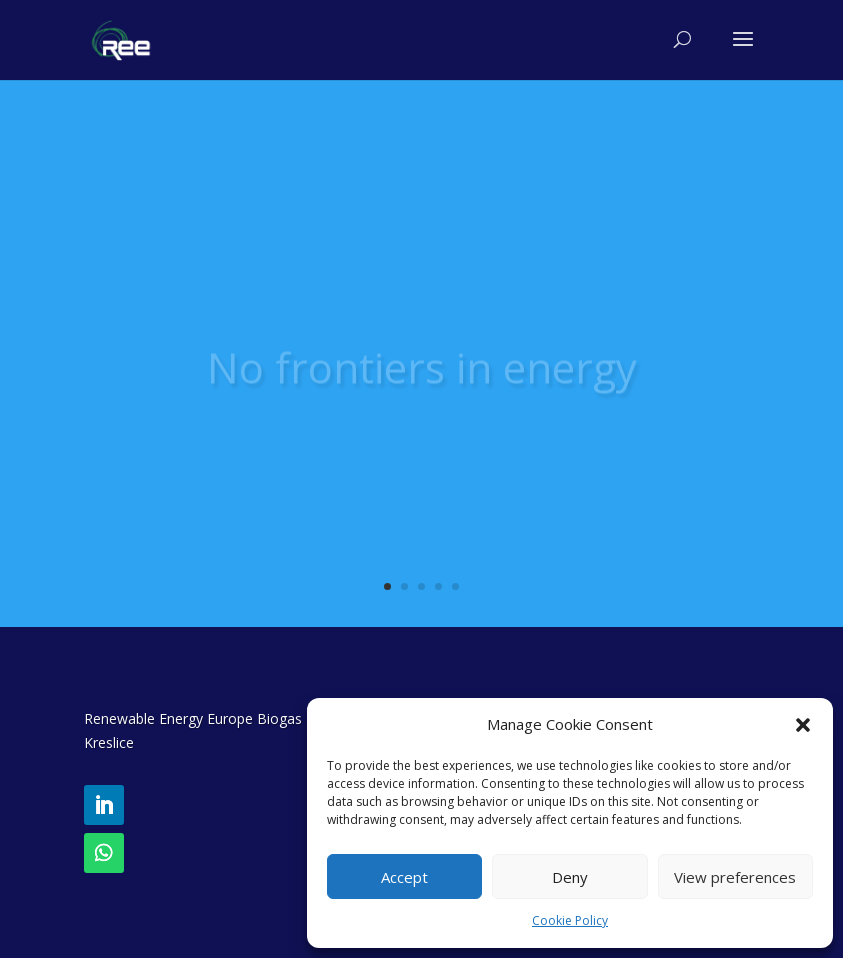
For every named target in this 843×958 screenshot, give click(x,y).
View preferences (735, 877)
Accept (404, 877)
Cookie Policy (570, 920)
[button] (803, 725)
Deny (570, 877)
